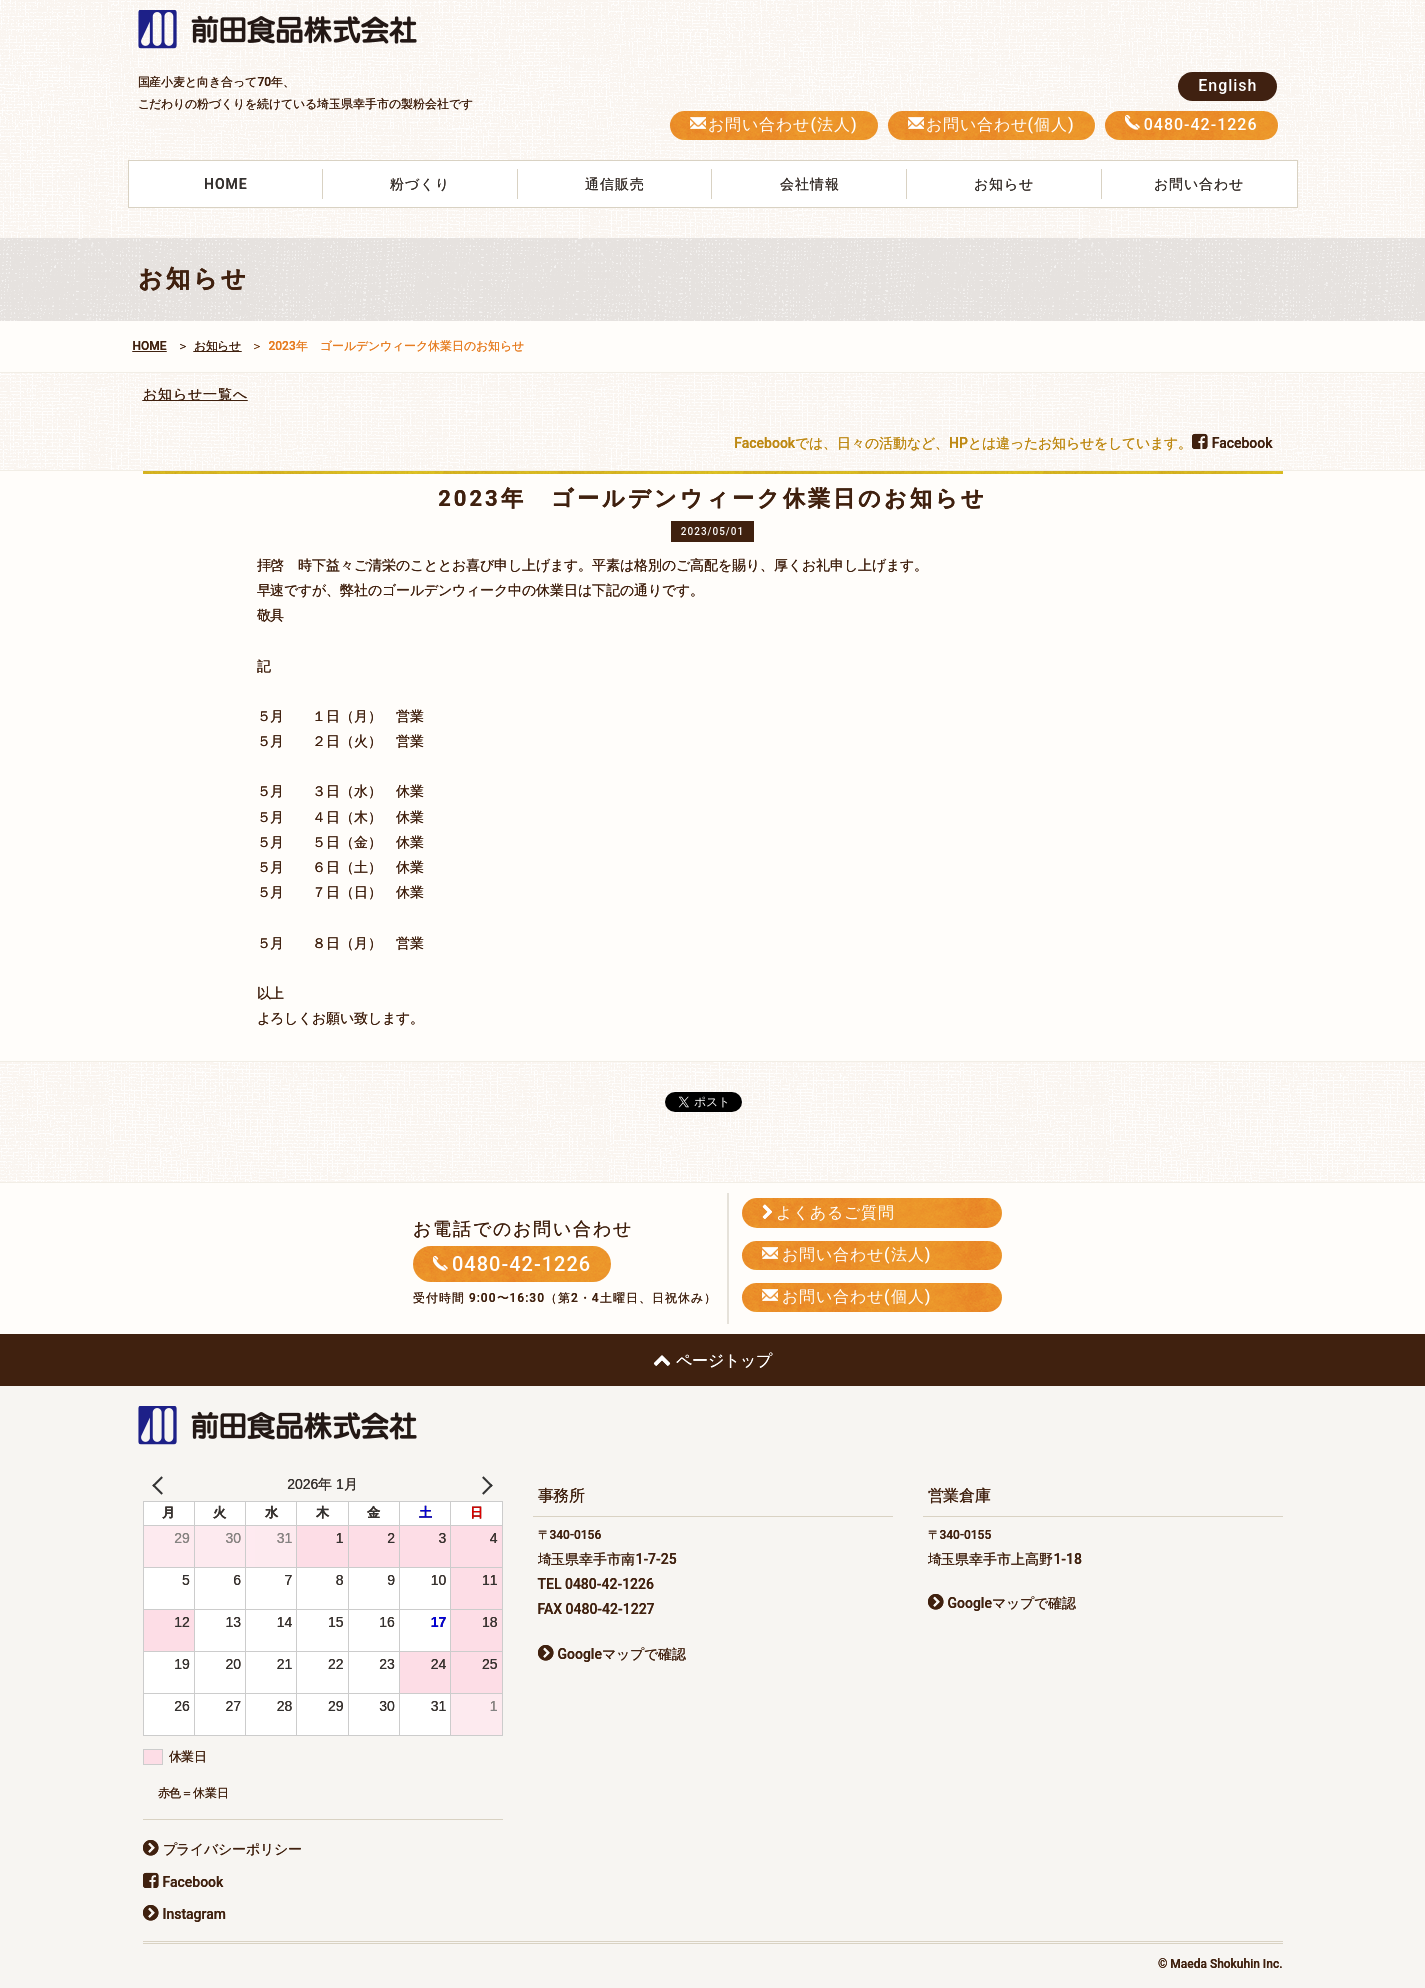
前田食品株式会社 (288, 31)
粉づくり (420, 184)
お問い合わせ (1199, 184)
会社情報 (810, 184)
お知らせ (1004, 184)
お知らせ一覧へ (195, 394)
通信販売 (615, 184)
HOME (226, 184)
